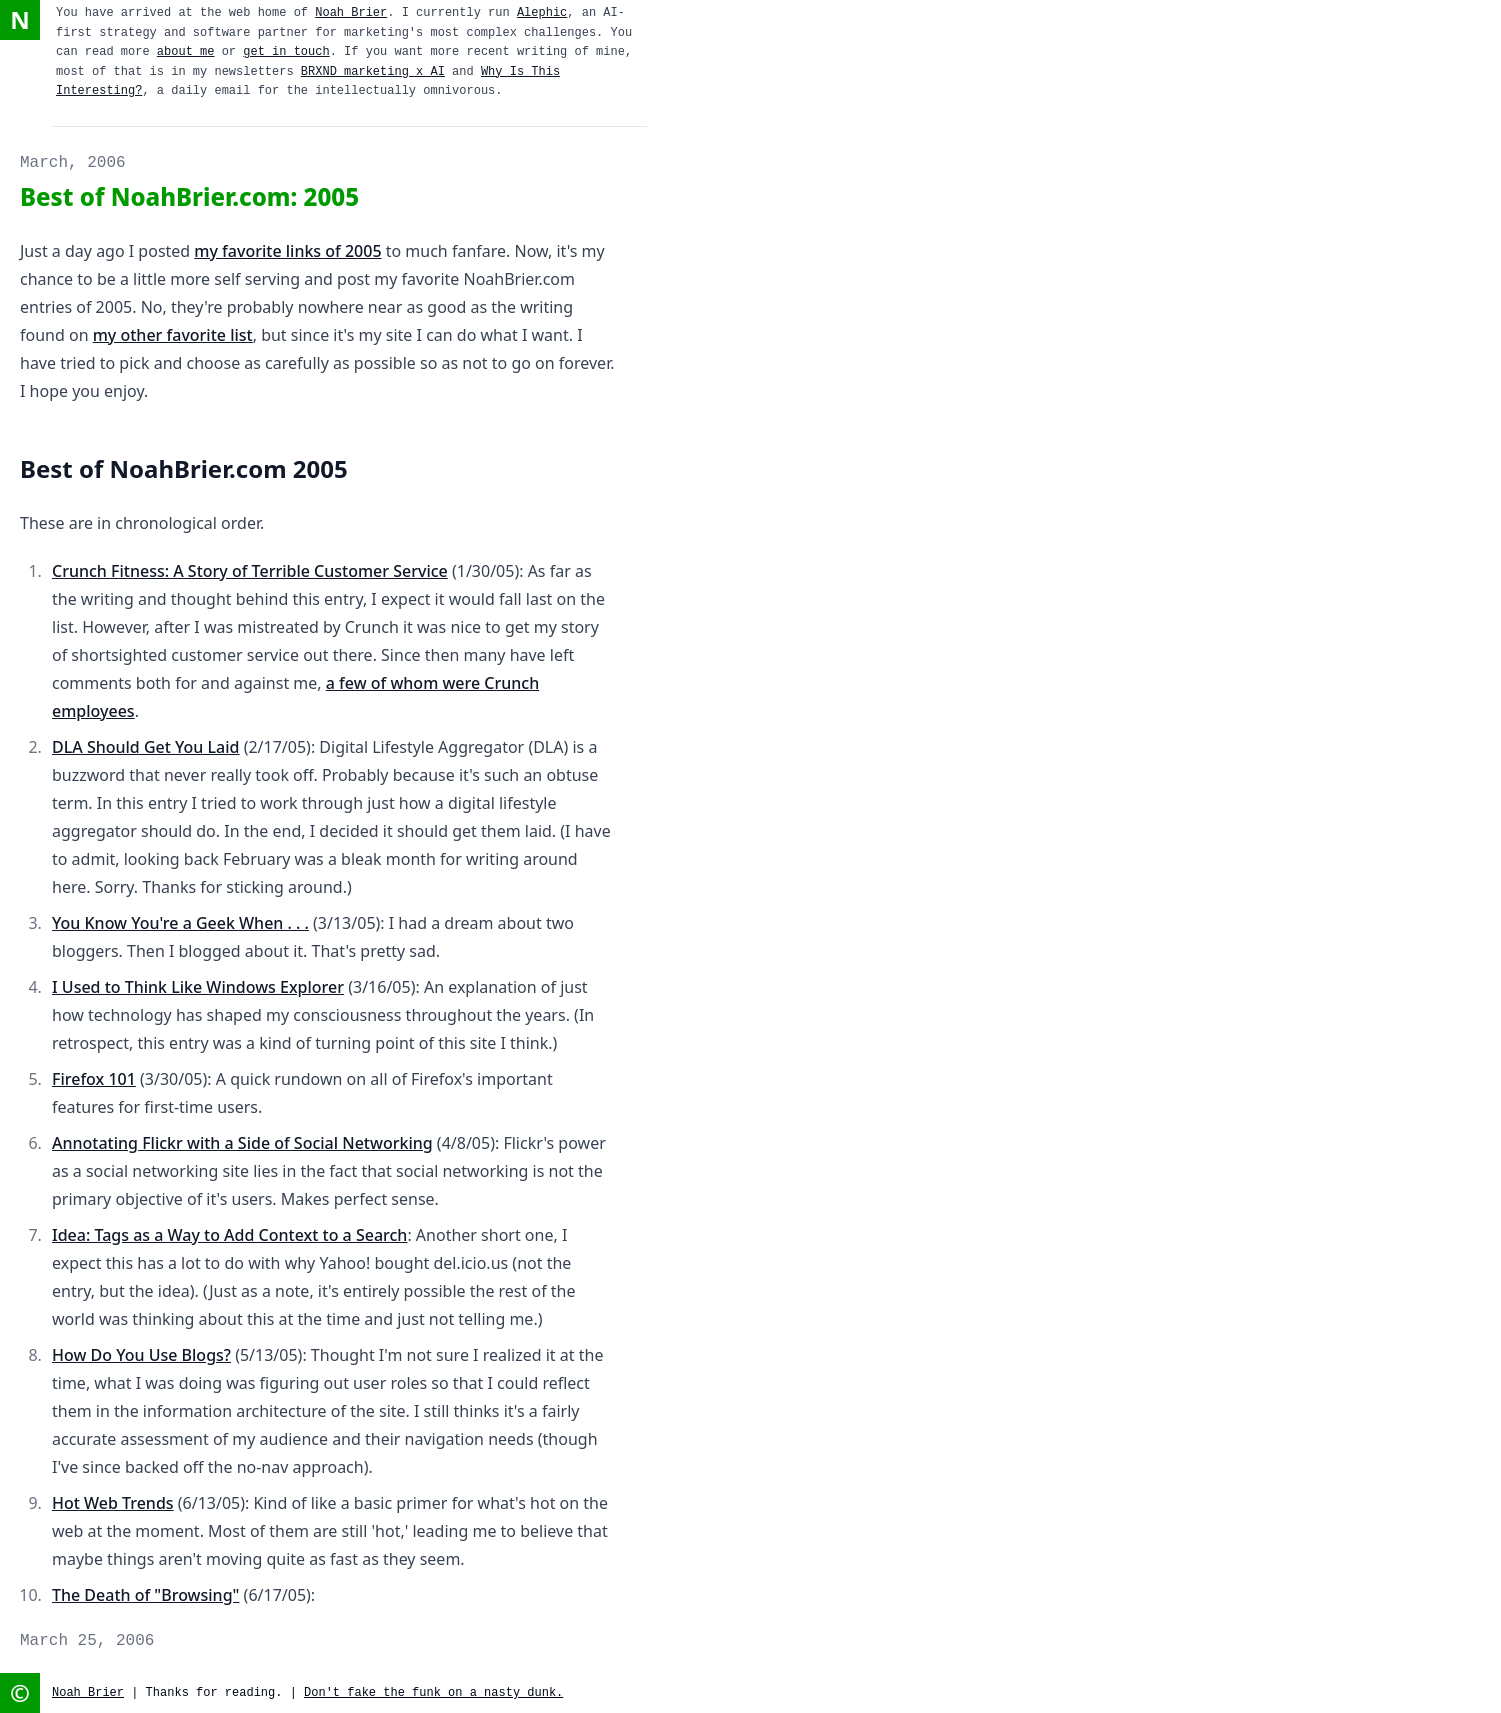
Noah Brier (351, 13)
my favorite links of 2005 (287, 251)
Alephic (542, 13)
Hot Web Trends (113, 1503)
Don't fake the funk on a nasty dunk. (433, 1693)
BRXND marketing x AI (373, 72)
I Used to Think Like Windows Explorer (198, 987)
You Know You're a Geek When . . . (180, 923)
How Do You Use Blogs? (141, 1355)
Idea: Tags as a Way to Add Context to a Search (229, 1235)
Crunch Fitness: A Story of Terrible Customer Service (250, 571)
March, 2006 (73, 163)
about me (186, 52)
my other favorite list (173, 335)
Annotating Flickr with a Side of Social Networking (242, 1143)
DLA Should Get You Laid (145, 747)
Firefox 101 (94, 1079)
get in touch (286, 52)
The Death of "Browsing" (145, 1595)
